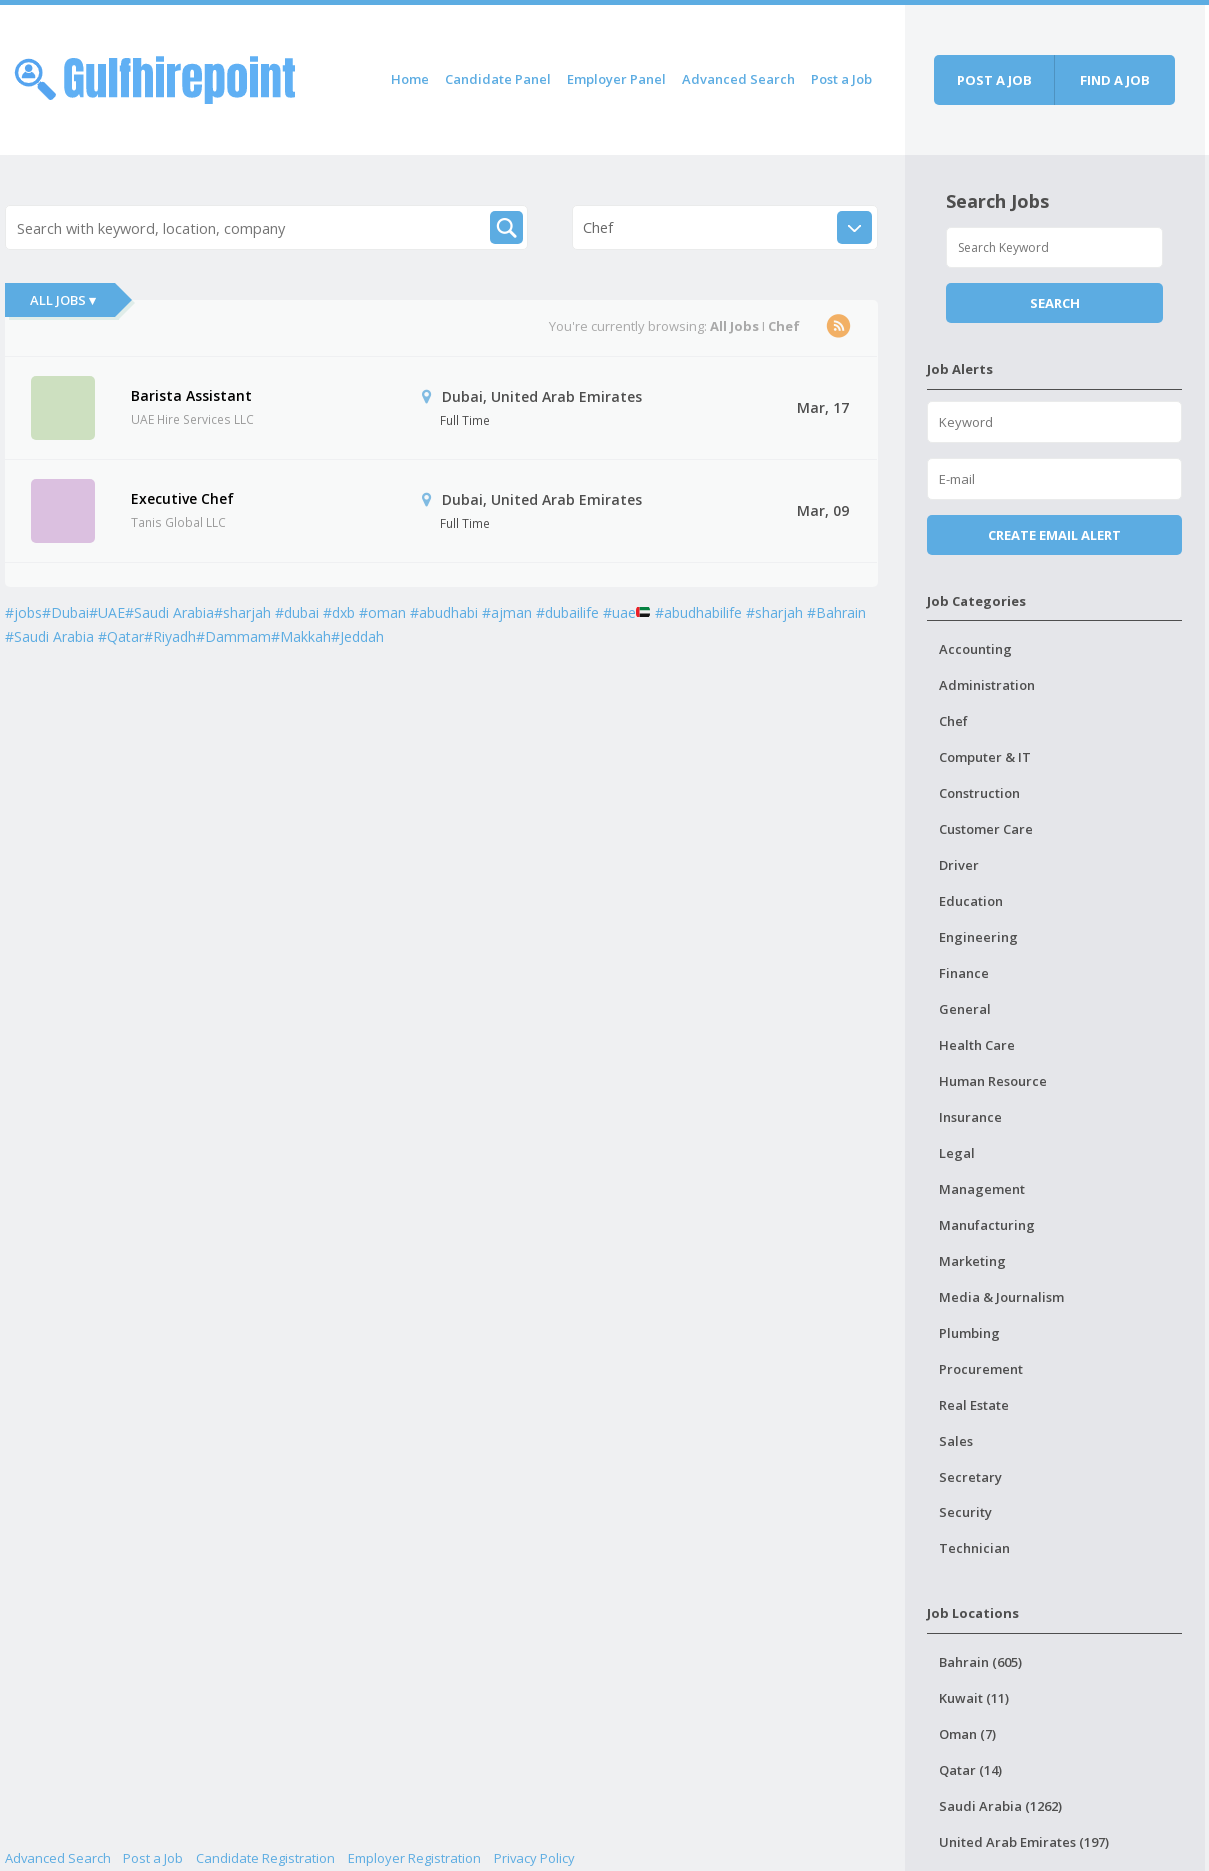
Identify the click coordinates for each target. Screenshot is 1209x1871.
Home (410, 79)
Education (971, 901)
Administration (987, 685)
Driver (959, 865)
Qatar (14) (970, 1770)
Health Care (977, 1045)
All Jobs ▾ (63, 300)
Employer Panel (616, 79)
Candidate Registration (265, 1858)
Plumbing (969, 1333)
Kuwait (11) (974, 1698)
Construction (979, 793)
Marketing (972, 1261)
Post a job (994, 80)
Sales (956, 1441)
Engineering (978, 937)
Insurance (970, 1117)
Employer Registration (414, 1858)
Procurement (981, 1369)
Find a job (1115, 80)
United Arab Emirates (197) (1024, 1842)
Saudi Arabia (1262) (1000, 1806)
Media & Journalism (1001, 1297)
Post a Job (841, 79)
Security (965, 1512)
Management (982, 1189)
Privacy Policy (534, 1858)
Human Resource (993, 1081)
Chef (953, 721)
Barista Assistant (191, 395)
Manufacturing (987, 1225)
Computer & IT (985, 757)
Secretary (970, 1477)
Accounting (975, 649)
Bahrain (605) (980, 1662)
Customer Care (986, 829)
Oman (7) (967, 1734)
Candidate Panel (498, 79)
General (965, 1009)
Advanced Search (738, 79)
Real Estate (974, 1405)
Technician (974, 1548)
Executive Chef (182, 498)
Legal (957, 1153)
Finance (964, 973)
